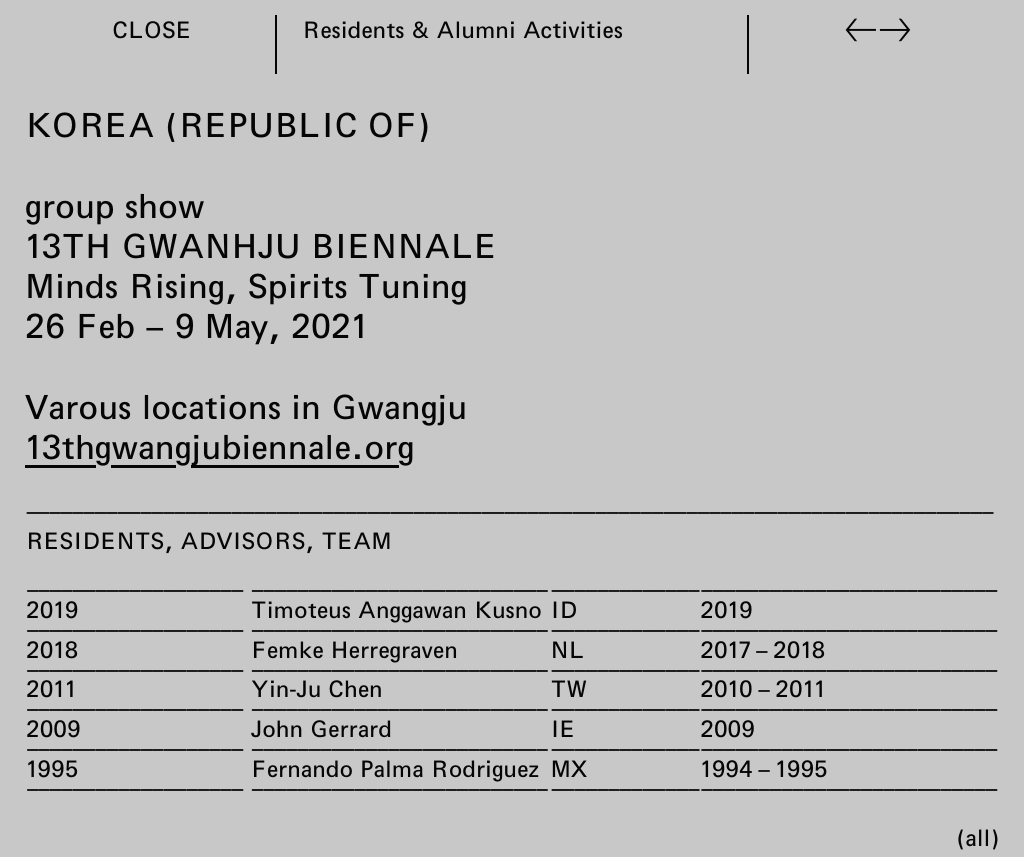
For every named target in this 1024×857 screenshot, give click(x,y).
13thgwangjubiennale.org (219, 446)
